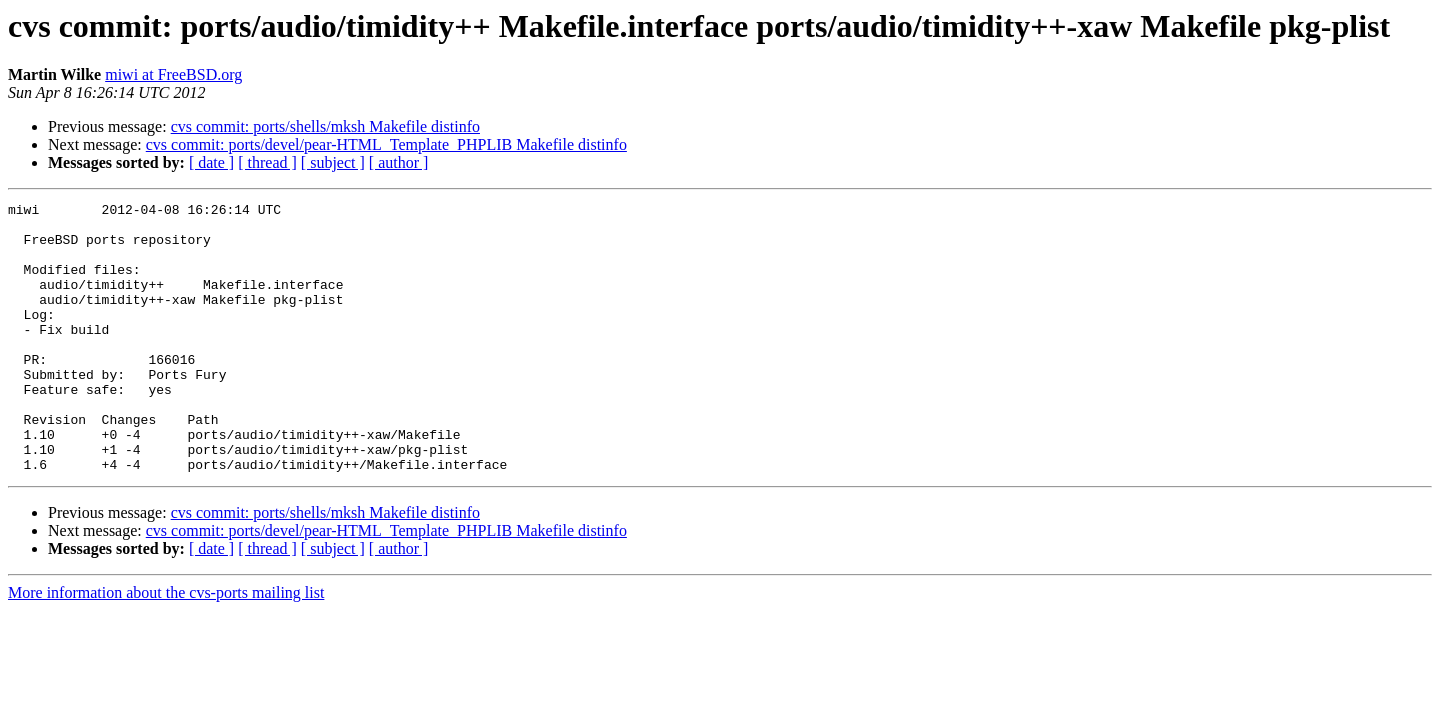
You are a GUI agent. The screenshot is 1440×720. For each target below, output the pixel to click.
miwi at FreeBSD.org (173, 74)
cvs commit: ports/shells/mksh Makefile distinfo (325, 126)
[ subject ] (333, 162)
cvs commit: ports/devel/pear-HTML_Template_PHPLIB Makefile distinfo (386, 144)
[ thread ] (267, 162)
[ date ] (211, 162)
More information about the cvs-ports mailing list (166, 646)
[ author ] (399, 162)
